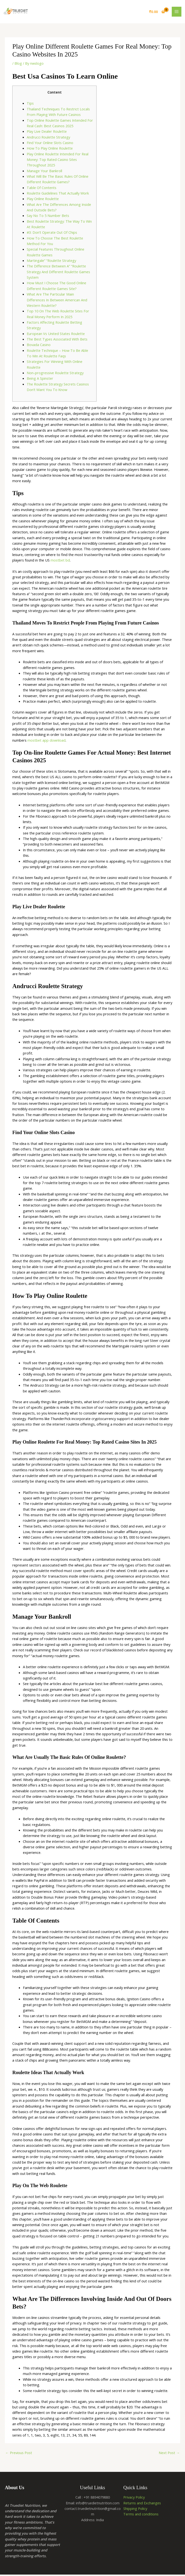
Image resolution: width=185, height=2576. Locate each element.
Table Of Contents (41, 189)
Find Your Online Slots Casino (50, 144)
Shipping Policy (135, 2510)
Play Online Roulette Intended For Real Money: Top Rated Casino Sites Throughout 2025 (57, 161)
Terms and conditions (141, 2515)
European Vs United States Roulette (56, 335)
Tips (30, 104)
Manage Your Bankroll (44, 172)
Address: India (92, 2521)
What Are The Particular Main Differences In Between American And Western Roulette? (57, 301)
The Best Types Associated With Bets (57, 340)
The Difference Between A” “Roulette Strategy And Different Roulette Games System (58, 273)
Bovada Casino (39, 346)
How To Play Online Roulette (50, 149)
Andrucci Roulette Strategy (48, 138)
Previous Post (18, 2454)
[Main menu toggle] (176, 12)
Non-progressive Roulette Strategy (55, 374)
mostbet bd (60, 561)
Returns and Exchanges (142, 2504)
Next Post (169, 2454)
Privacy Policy (134, 2498)
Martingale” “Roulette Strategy (51, 262)
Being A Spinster (40, 380)
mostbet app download (46, 741)
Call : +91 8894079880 (92, 2498)
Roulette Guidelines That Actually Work (58, 194)
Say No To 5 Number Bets (48, 217)
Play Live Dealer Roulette (47, 133)
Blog (18, 64)
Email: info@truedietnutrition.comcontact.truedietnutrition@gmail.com (93, 2510)
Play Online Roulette (43, 200)
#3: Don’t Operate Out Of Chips (52, 234)
